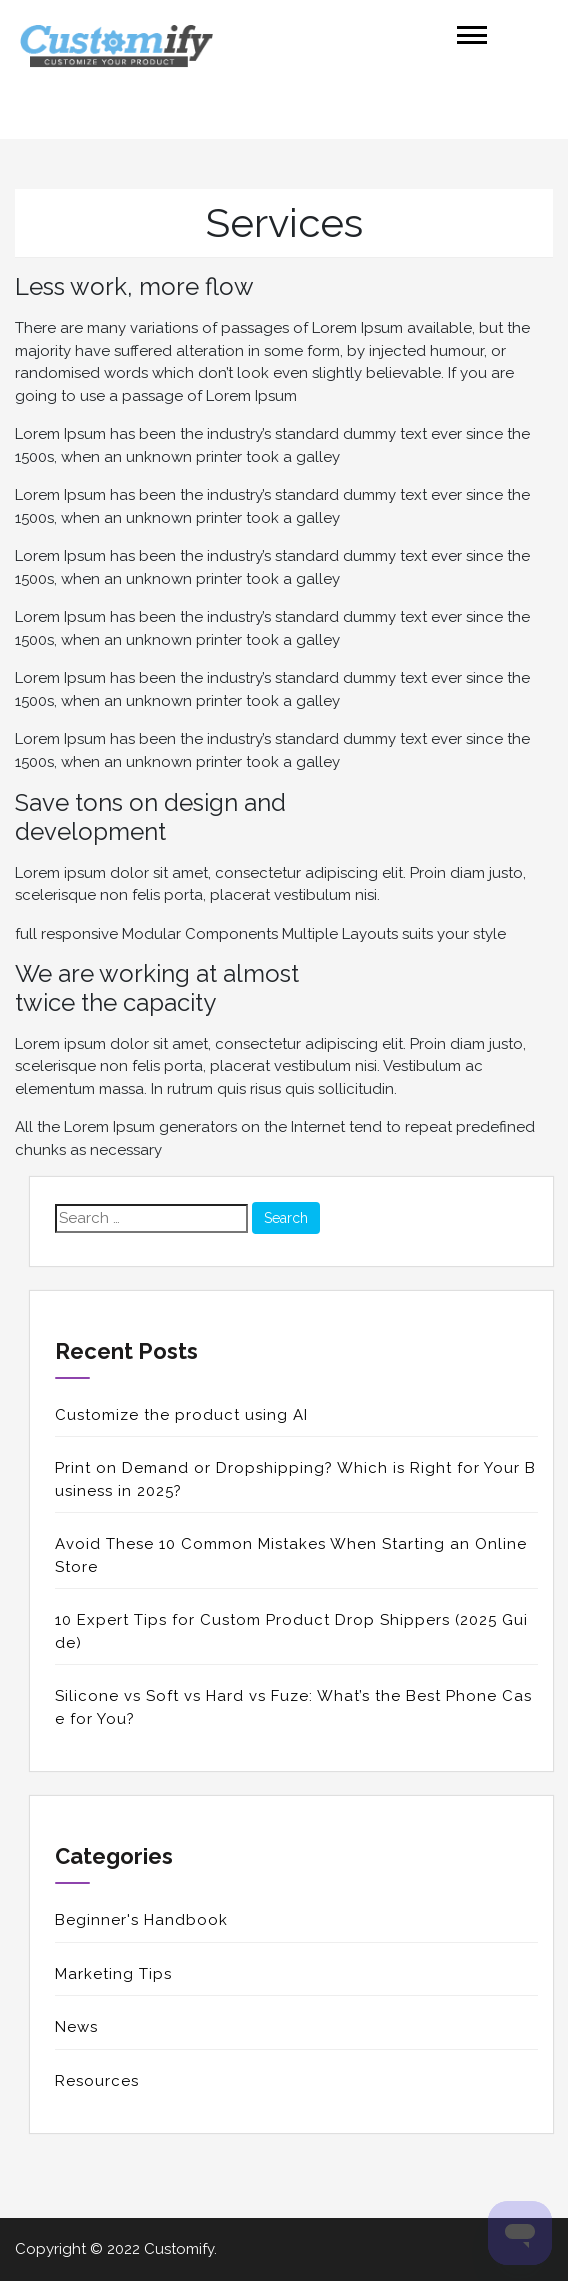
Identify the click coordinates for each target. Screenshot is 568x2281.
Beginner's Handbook (141, 1920)
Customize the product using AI (181, 1415)
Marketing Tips (113, 1974)
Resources (97, 2081)
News (76, 2027)
